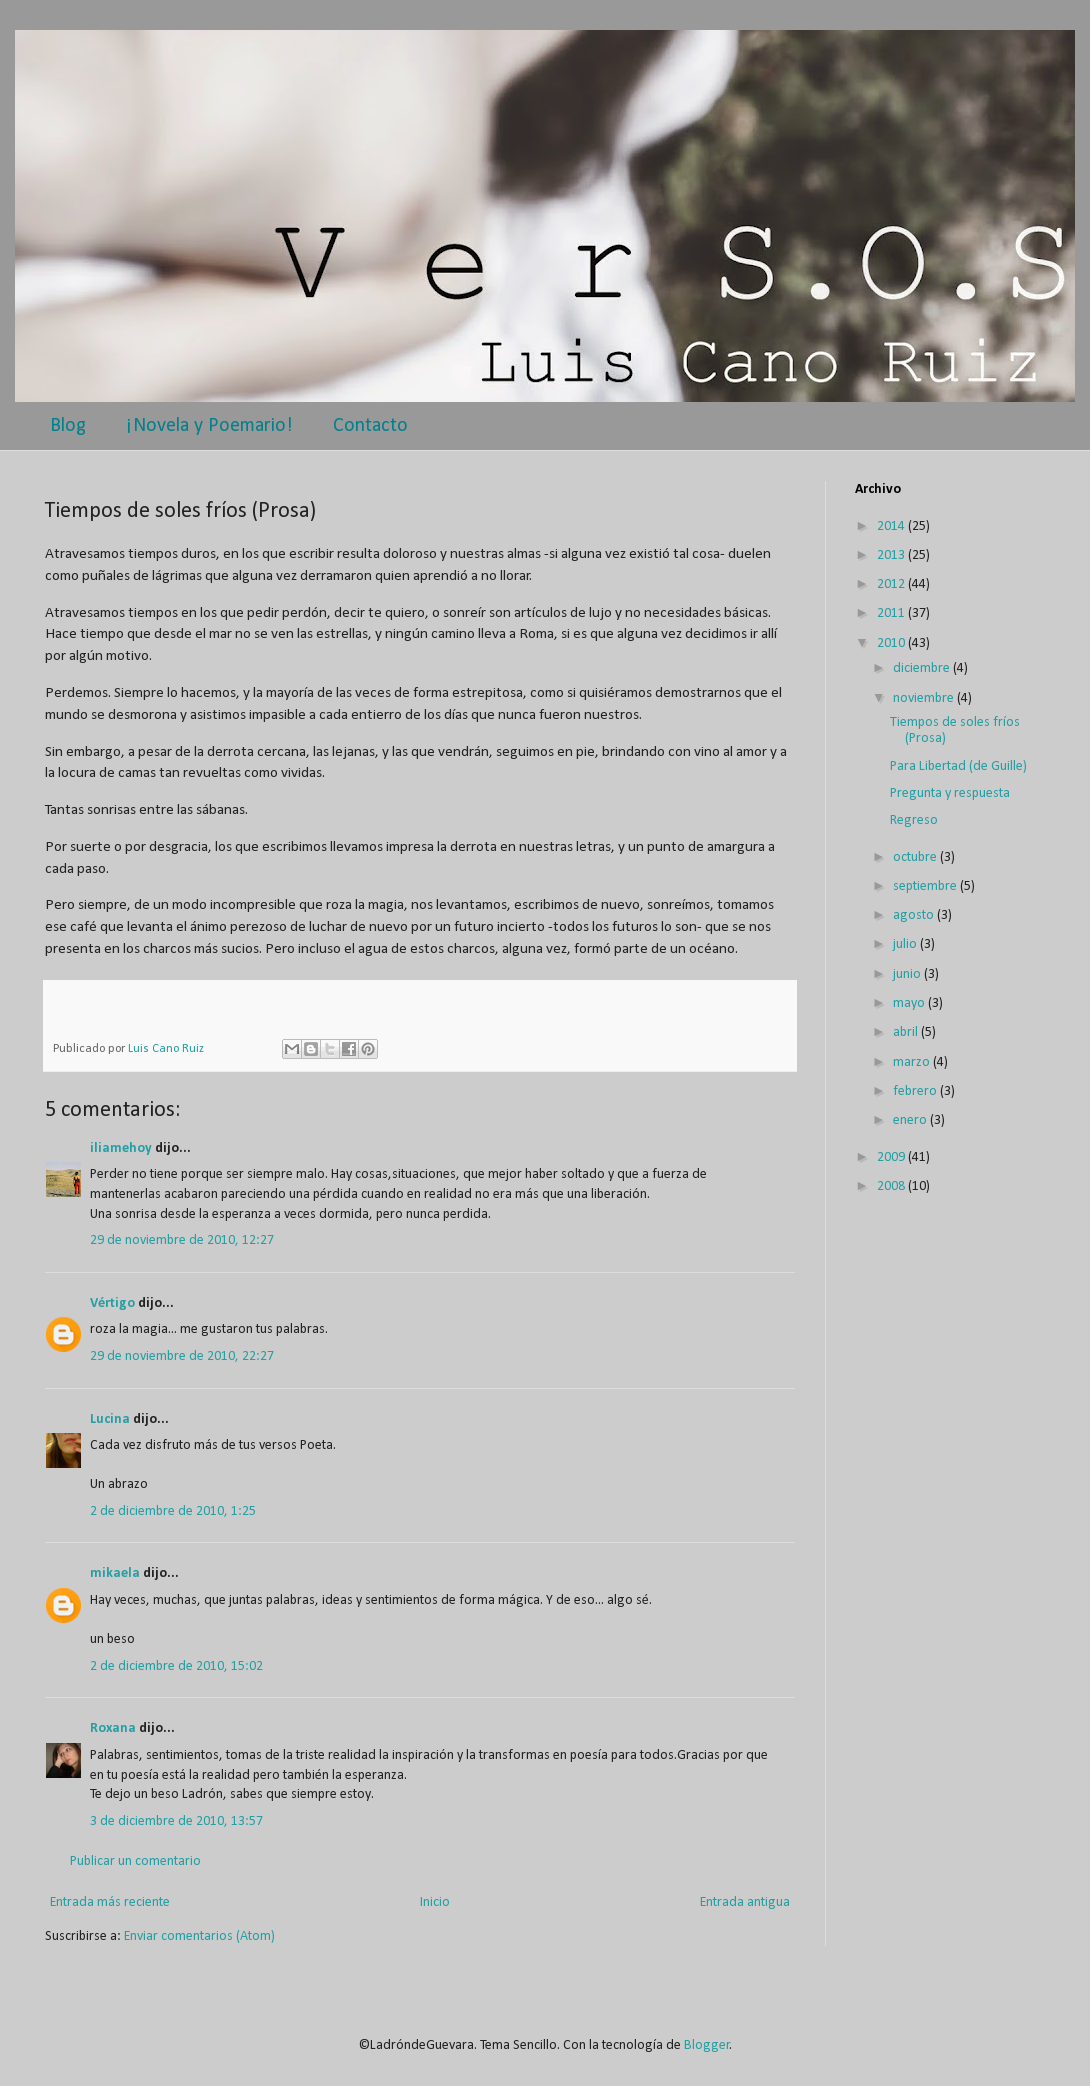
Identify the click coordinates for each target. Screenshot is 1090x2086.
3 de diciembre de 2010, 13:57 (176, 1821)
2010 (892, 643)
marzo (913, 1062)
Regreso (914, 820)
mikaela (115, 1573)
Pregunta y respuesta (950, 793)
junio (908, 974)
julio (906, 944)
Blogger (707, 2045)
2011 (892, 613)
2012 (892, 584)
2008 (892, 1186)
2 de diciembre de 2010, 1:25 (173, 1511)
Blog (68, 426)
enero (911, 1120)
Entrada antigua (745, 1902)
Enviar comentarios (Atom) (199, 1936)
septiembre (926, 886)
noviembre (925, 698)
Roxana (113, 1728)
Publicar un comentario (135, 1861)
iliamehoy (121, 1148)
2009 (892, 1157)
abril (907, 1032)
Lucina (110, 1419)
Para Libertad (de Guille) (958, 766)
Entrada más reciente (110, 1902)
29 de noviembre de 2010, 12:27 (182, 1240)
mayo (910, 1003)
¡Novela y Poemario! (209, 426)
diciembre (923, 668)
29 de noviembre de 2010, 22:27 (182, 1356)
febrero (916, 1091)
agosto (915, 915)
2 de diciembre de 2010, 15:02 (176, 1666)
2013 (892, 555)
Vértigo (112, 1303)
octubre (916, 857)
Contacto (370, 426)
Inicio (435, 1902)
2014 (892, 526)
